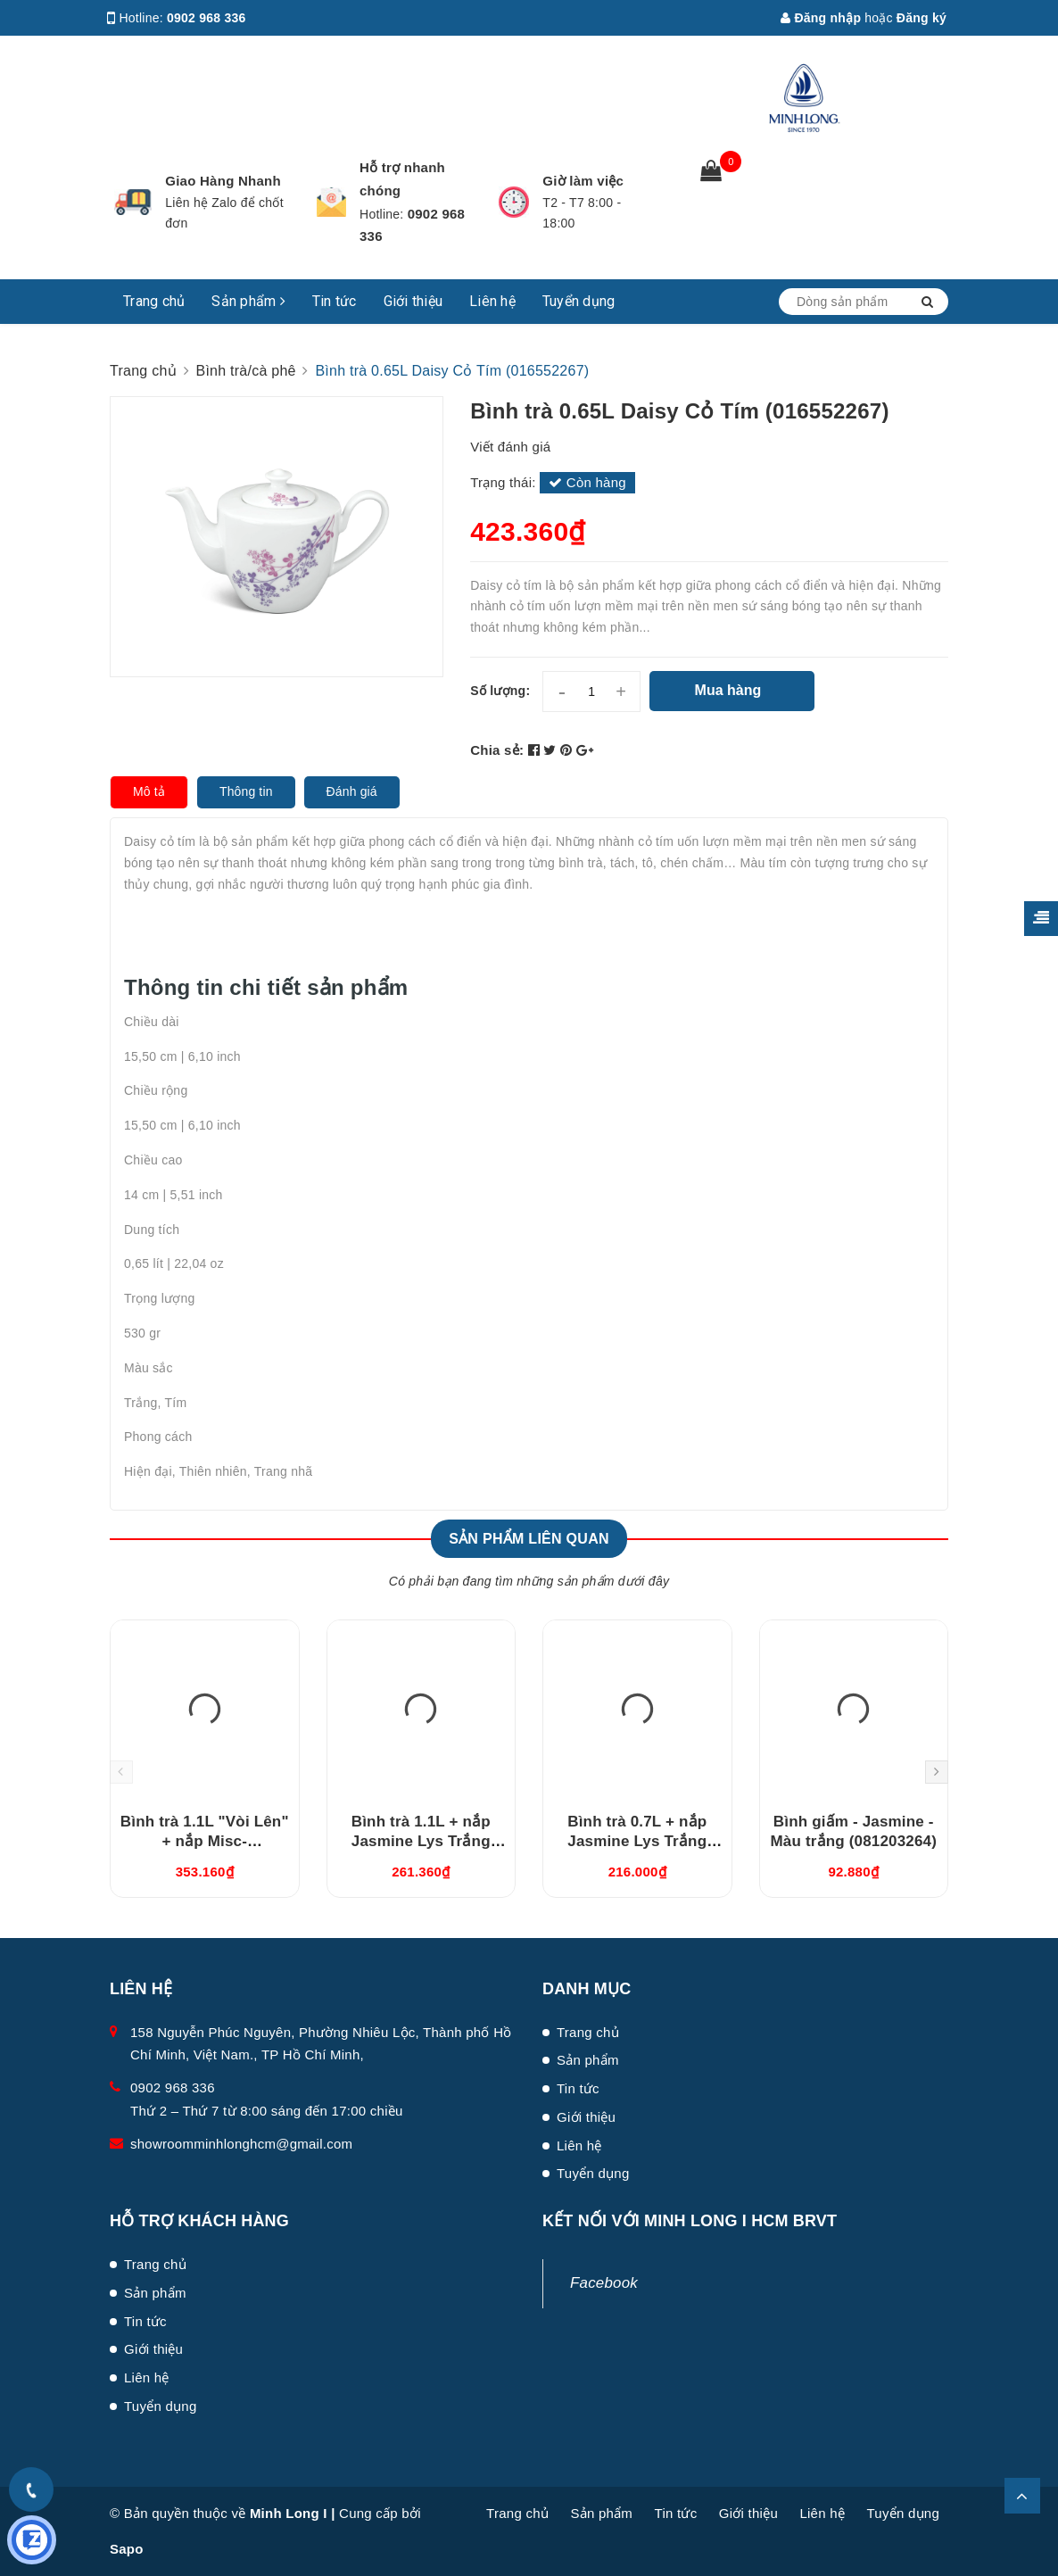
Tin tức (334, 301)
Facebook (604, 2282)
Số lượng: (500, 690)
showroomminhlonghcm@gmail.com (241, 2143)
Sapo (127, 2548)
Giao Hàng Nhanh (223, 180)
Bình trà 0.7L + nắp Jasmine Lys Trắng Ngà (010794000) (637, 1841)
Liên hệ (492, 301)
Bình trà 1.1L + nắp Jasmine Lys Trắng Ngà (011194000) (421, 1841)
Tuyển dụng (579, 301)
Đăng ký (921, 18)
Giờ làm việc (583, 180)
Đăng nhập (821, 18)
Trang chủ (154, 301)
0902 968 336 (206, 18)
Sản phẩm (248, 301)
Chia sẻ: (497, 750)
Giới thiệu (413, 301)
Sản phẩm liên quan (529, 1538)
